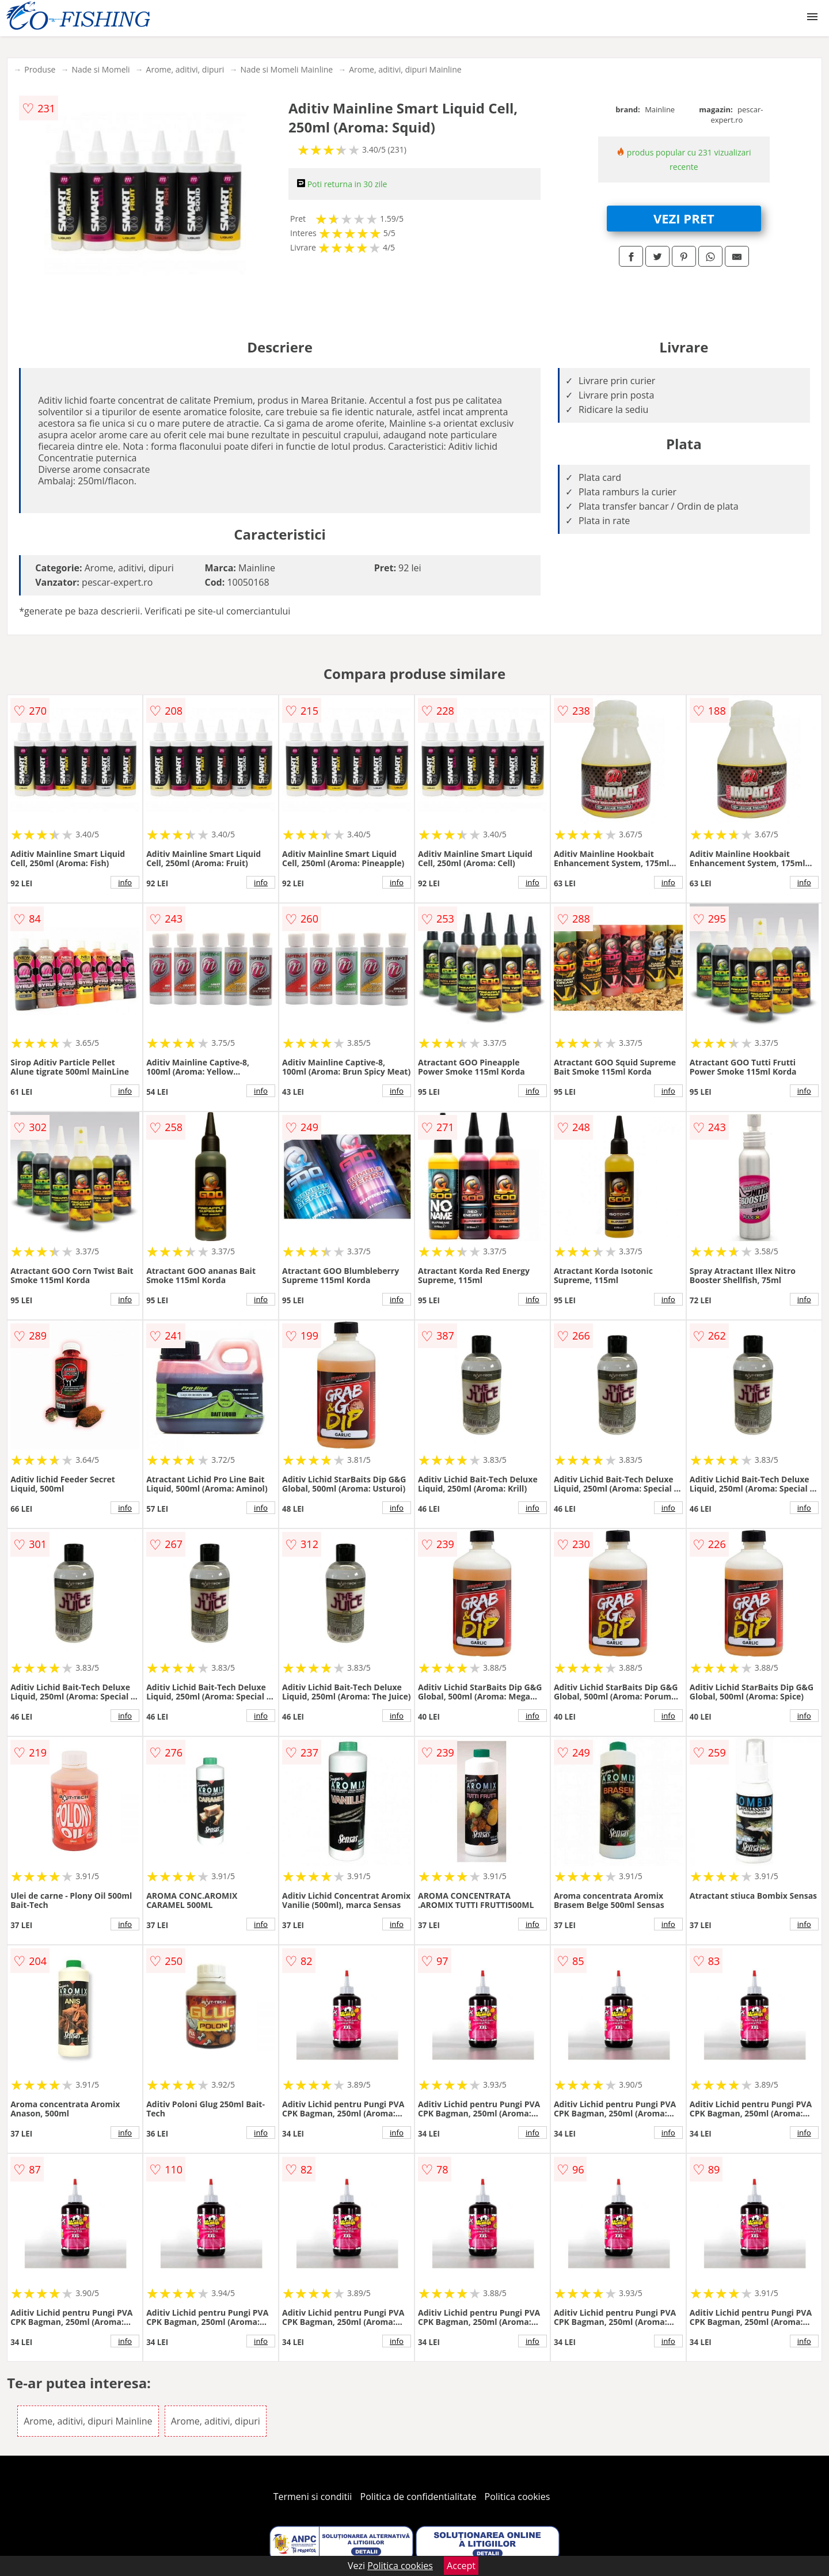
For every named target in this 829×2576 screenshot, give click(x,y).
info (125, 882)
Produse (39, 69)
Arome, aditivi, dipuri (185, 69)
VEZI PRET (683, 218)
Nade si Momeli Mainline (286, 69)
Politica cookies (517, 2496)
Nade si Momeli (100, 69)
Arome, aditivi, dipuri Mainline (405, 69)
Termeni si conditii (312, 2496)
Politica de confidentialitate (418, 2496)
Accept (461, 2565)
